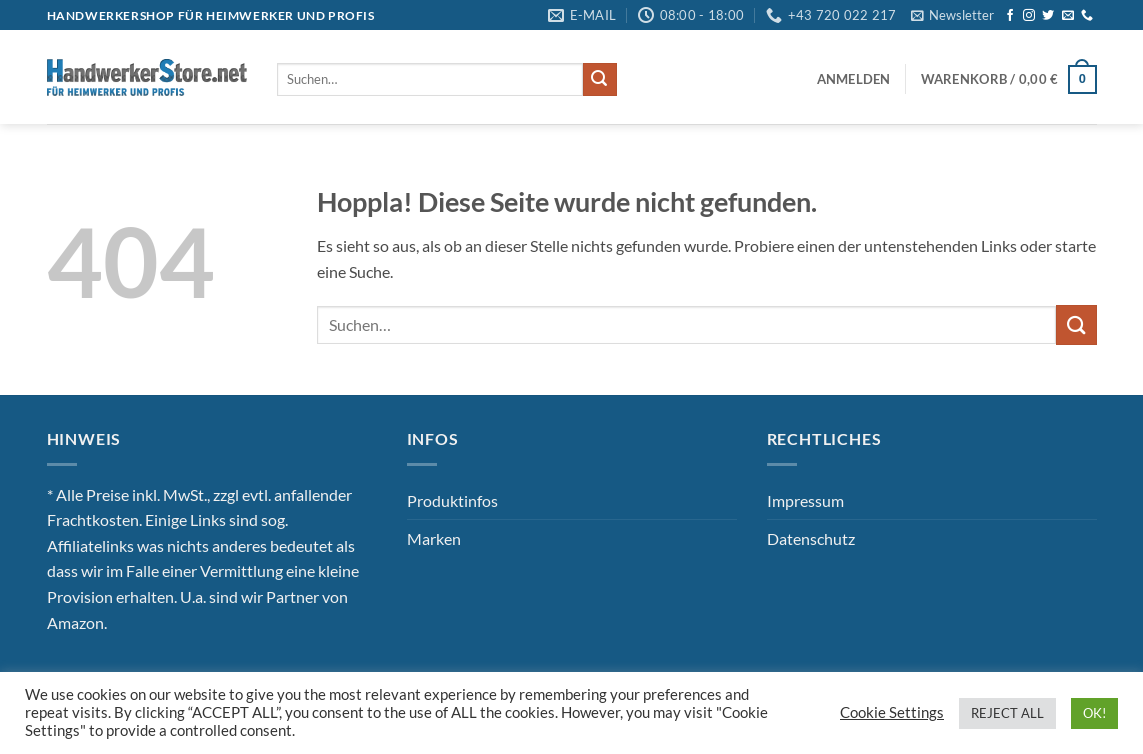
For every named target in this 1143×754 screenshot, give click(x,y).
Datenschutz (811, 538)
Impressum (805, 500)
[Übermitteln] (600, 80)
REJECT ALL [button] (1007, 713)
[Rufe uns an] (1087, 16)
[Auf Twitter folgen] (1048, 16)
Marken (434, 538)
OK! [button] (1094, 713)
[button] (952, 15)
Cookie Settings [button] (892, 712)
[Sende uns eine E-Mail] (1068, 16)
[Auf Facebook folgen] (1010, 16)
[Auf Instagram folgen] (1029, 16)
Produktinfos (452, 500)
